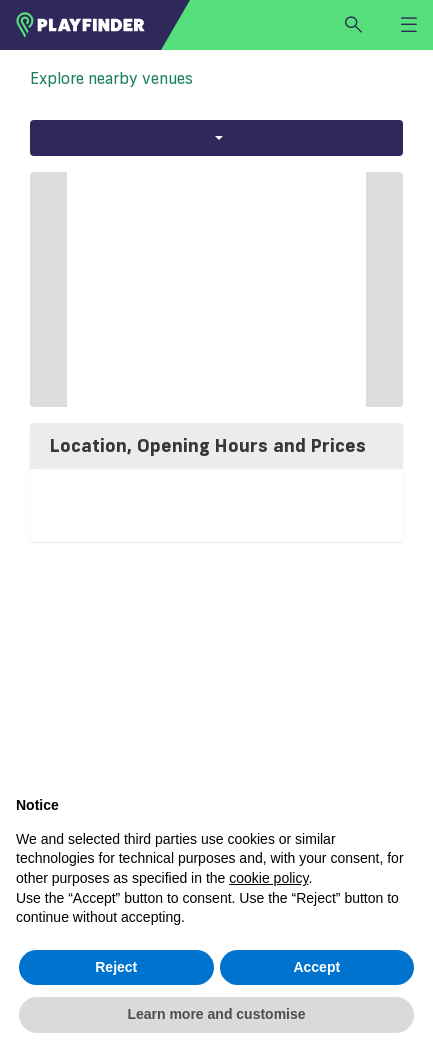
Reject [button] (116, 967)
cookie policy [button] (268, 878)
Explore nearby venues (111, 78)
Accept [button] (316, 967)
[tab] (216, 446)
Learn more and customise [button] (216, 1014)
